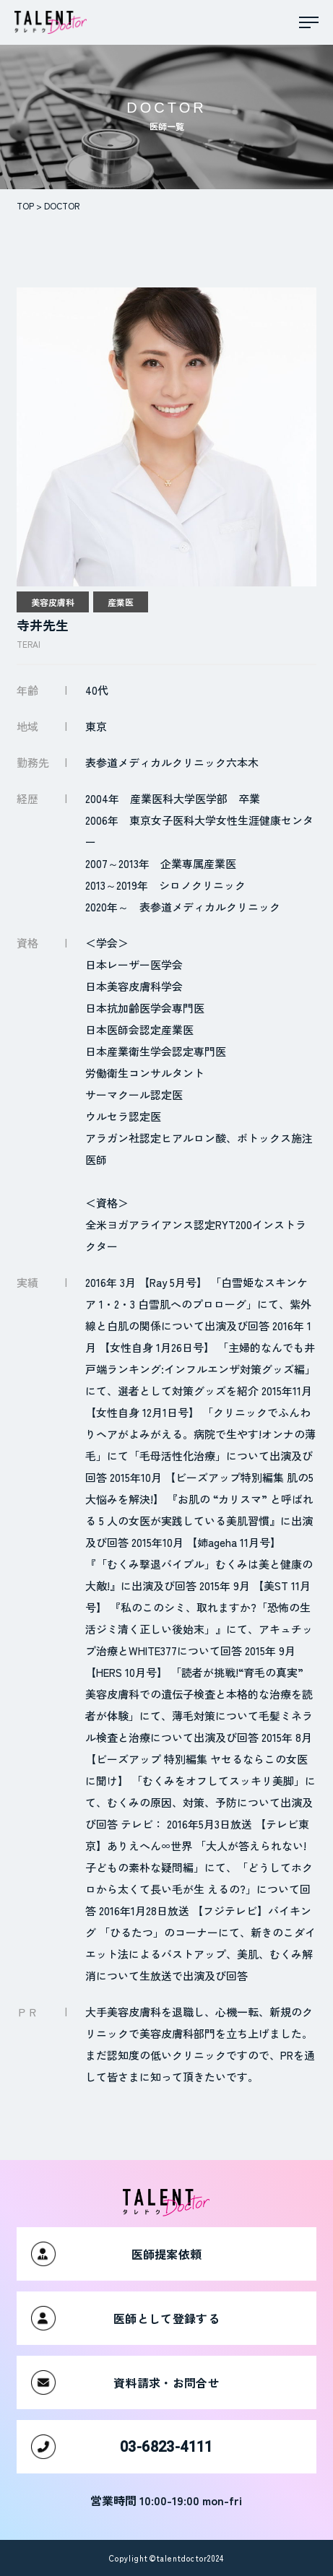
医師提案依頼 (116, 2254)
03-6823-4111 (122, 2446)
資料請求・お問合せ (125, 2382)
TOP (25, 205)
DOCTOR (61, 205)
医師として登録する (125, 2318)
